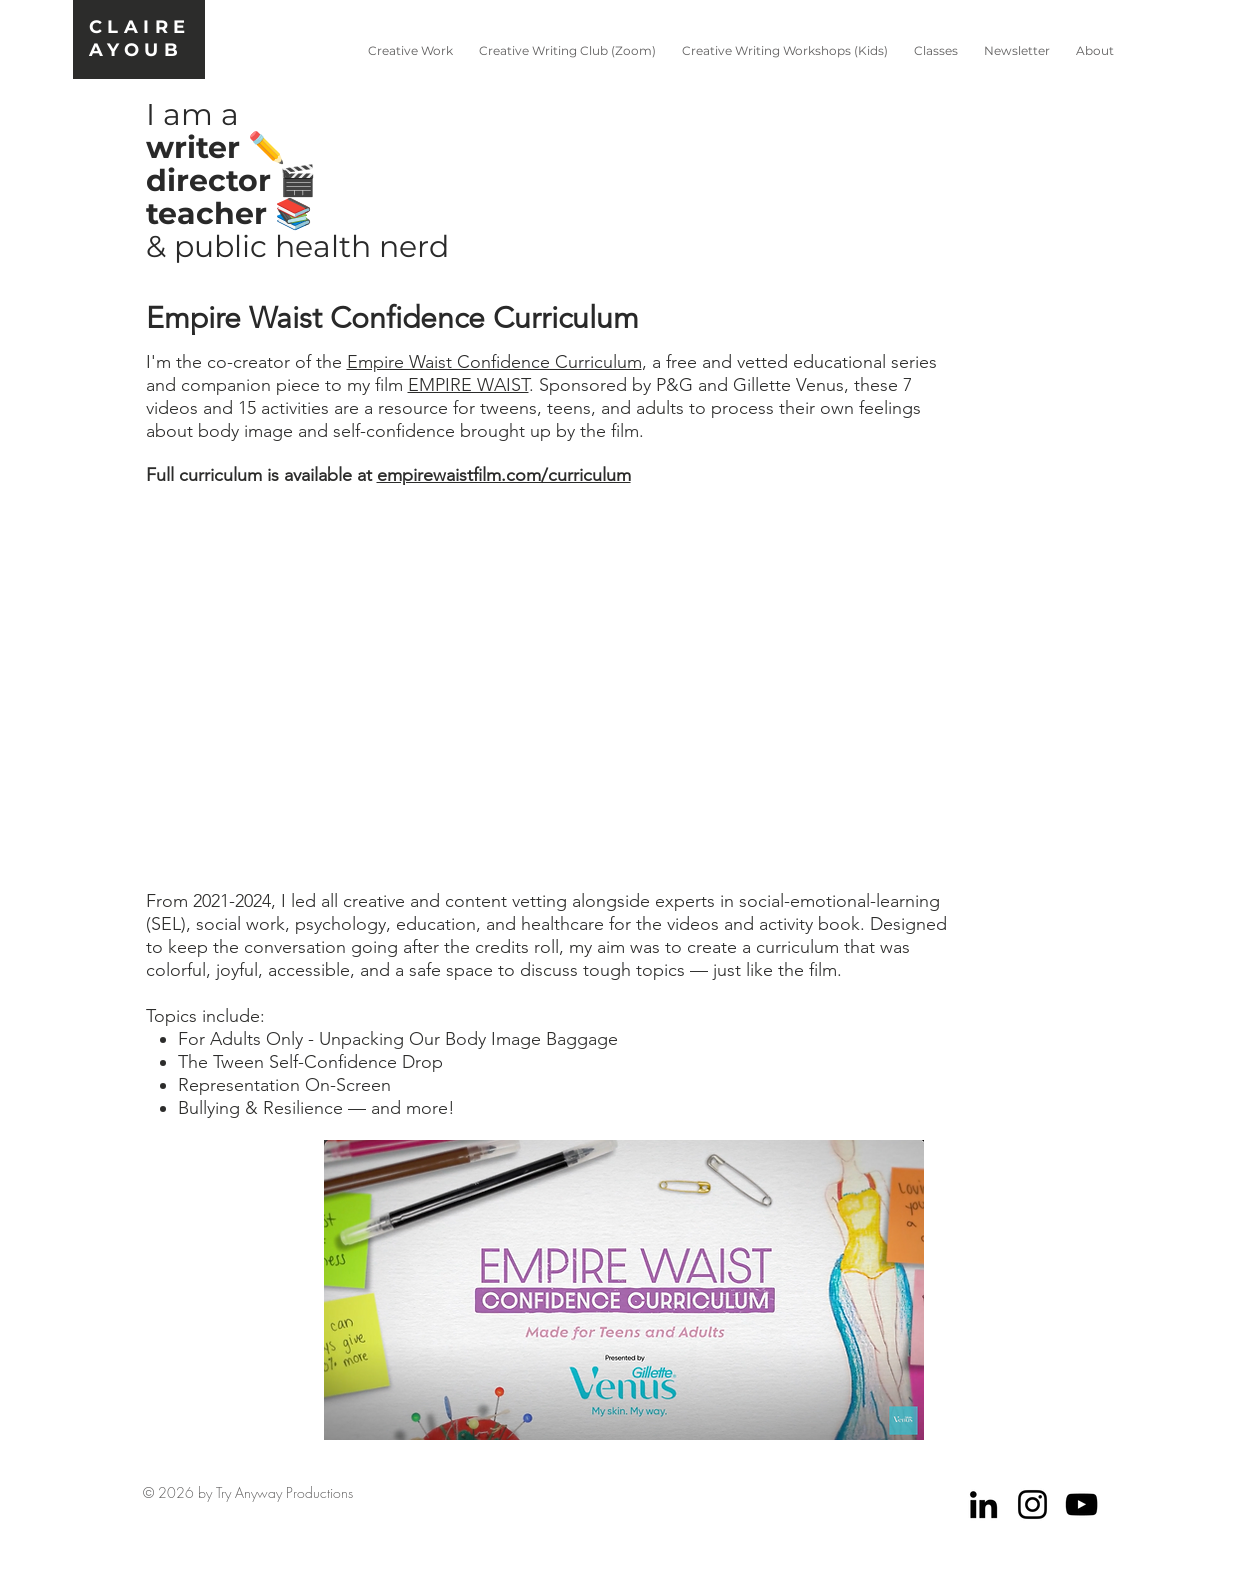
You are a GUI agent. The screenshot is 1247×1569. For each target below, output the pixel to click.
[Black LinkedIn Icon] (983, 1504)
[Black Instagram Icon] (1032, 1504)
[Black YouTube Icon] (1081, 1504)
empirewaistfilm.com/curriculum (504, 475)
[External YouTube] (623, 689)
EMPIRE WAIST (468, 385)
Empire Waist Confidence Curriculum (494, 362)
